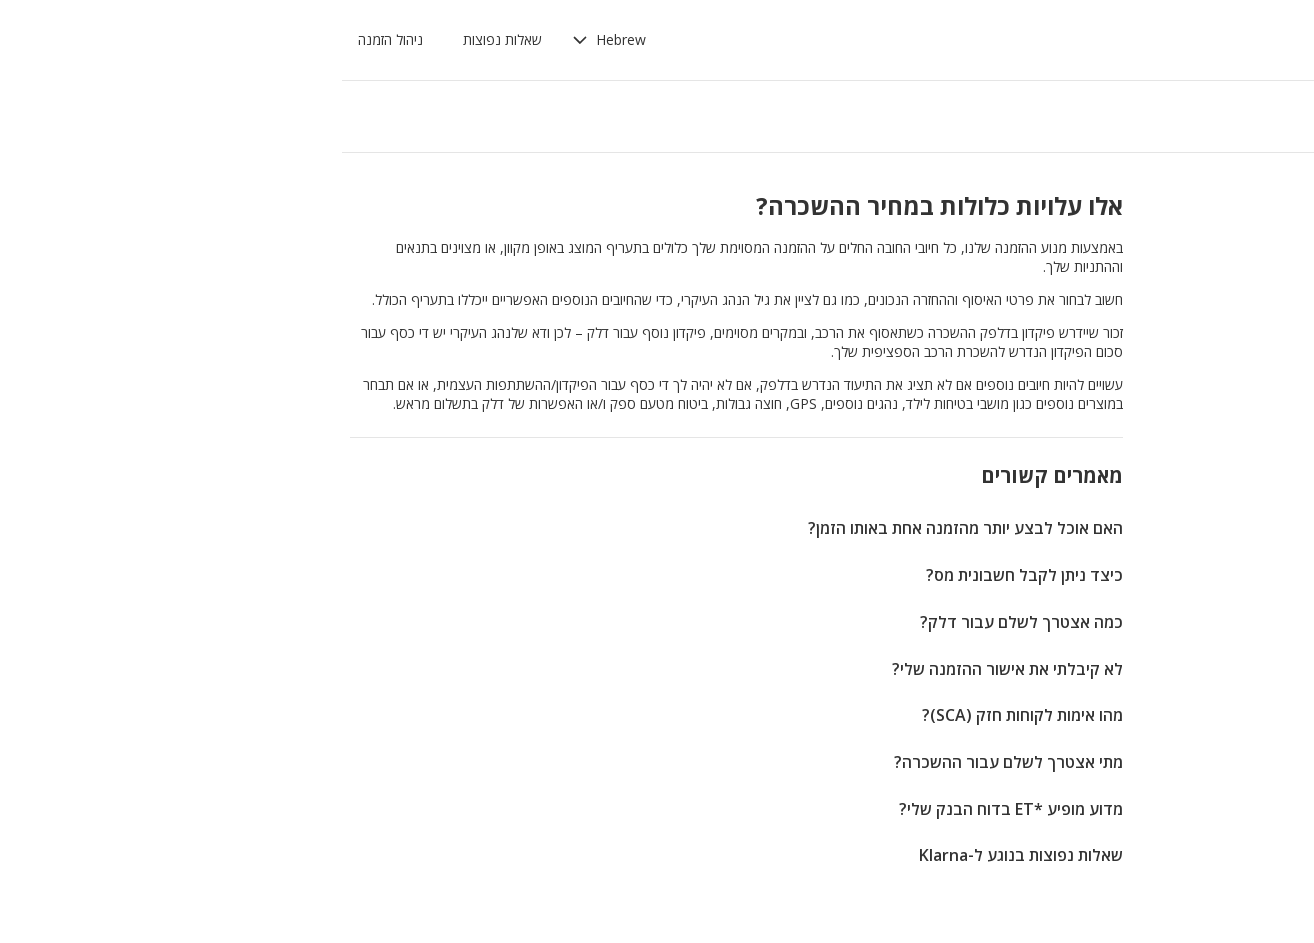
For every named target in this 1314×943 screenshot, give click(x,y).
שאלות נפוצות (237, 39)
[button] (344, 40)
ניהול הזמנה (125, 39)
